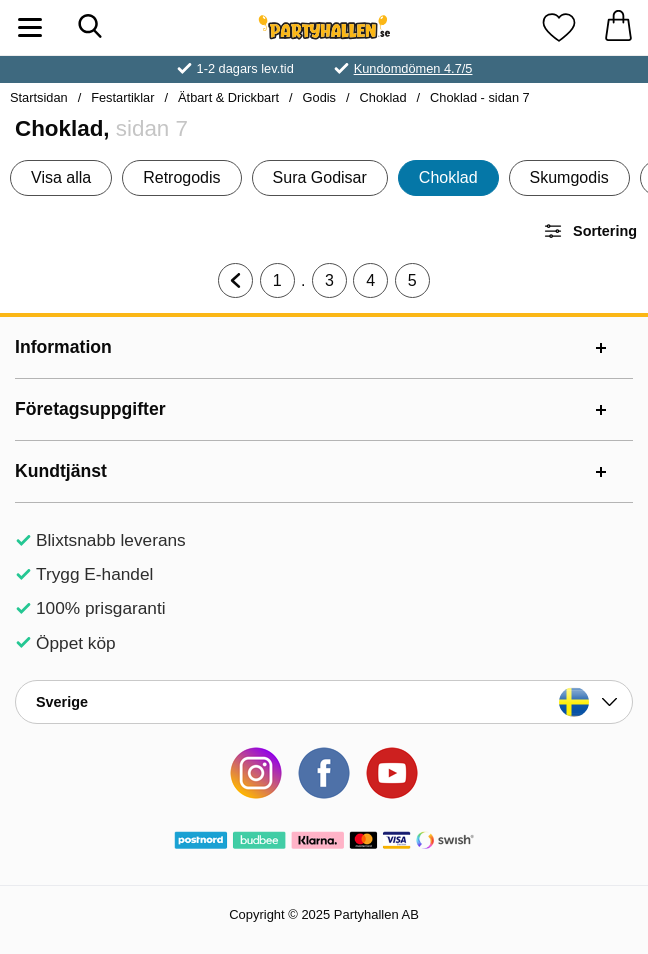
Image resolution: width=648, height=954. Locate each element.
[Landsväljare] (324, 702)
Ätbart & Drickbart (228, 97)
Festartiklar (122, 97)
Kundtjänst (61, 471)
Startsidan (39, 97)
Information (63, 347)
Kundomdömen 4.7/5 (413, 68)
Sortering (590, 231)
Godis (319, 97)
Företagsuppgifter (90, 409)
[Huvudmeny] (30, 27)
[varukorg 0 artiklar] (618, 27)
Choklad (383, 97)
